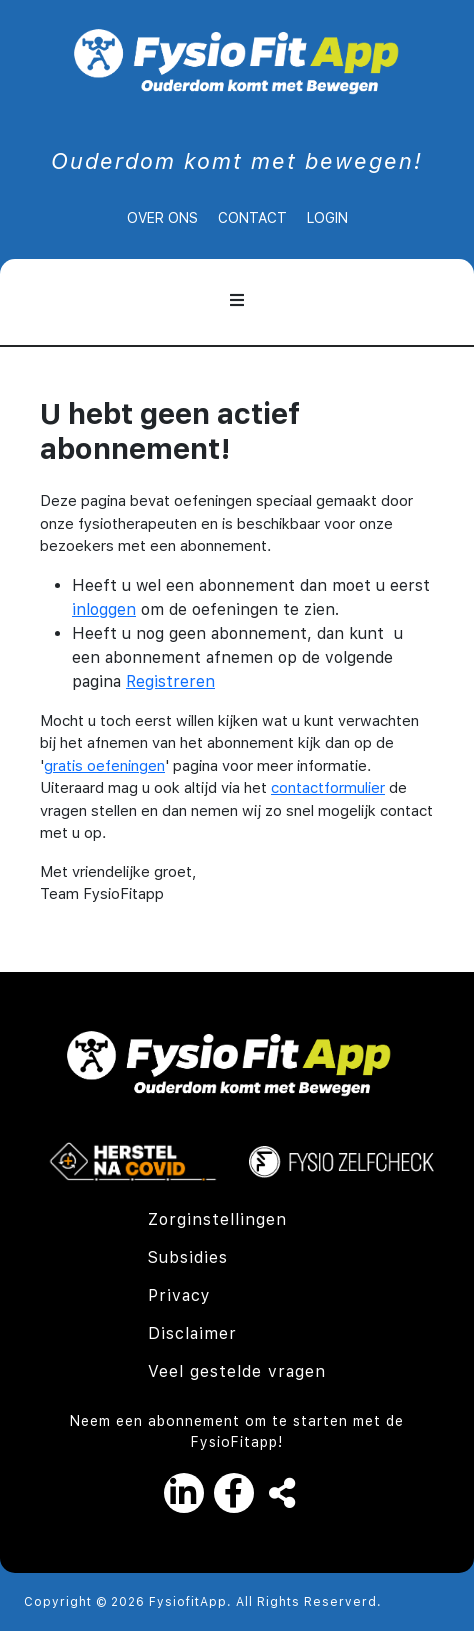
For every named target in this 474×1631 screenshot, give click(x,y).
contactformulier (328, 788)
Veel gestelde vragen (237, 1371)
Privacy (179, 1295)
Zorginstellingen (217, 1219)
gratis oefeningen (104, 766)
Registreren (170, 681)
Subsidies (188, 1257)
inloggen (104, 609)
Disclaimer (192, 1333)
